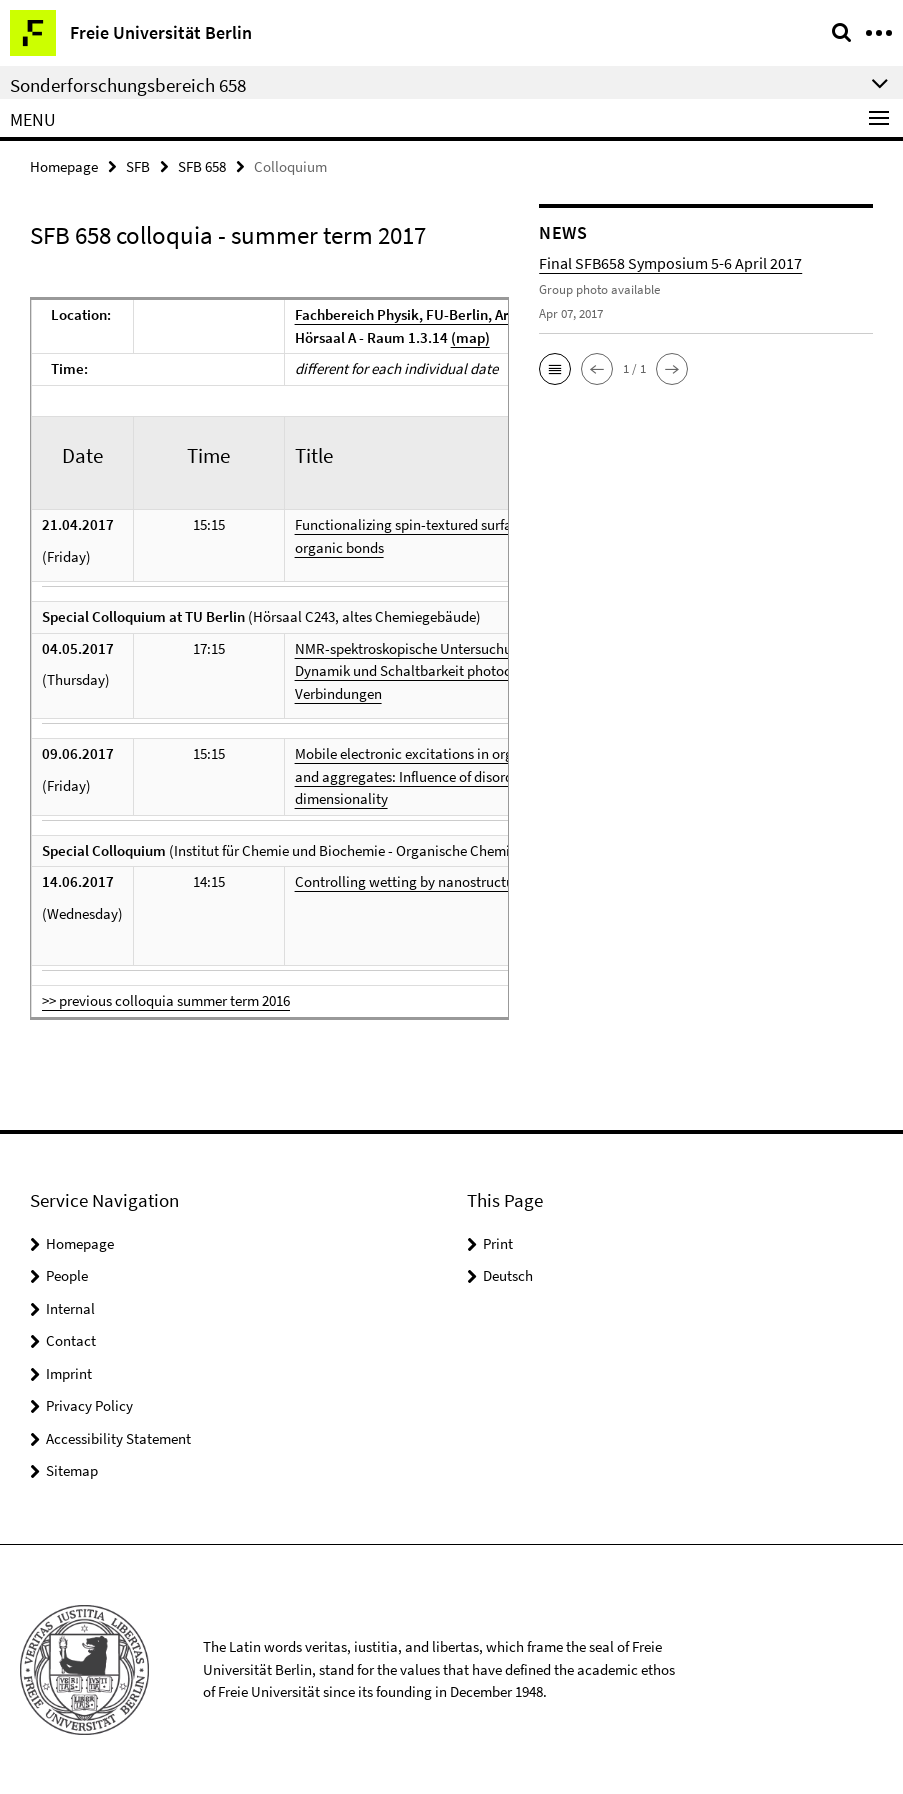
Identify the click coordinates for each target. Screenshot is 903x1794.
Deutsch (508, 1275)
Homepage (64, 166)
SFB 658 (202, 166)
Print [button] (498, 1243)
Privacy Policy (89, 1405)
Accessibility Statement (118, 1438)
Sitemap (72, 1470)
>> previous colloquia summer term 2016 (166, 1000)
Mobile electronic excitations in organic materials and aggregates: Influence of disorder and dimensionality (448, 776)
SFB (138, 166)
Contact (71, 1340)
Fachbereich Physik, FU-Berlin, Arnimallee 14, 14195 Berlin (484, 314)
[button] (555, 369)
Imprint (69, 1373)
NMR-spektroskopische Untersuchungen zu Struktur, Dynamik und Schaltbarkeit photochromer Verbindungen (456, 671)
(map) (470, 337)
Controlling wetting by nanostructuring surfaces (444, 881)
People (67, 1275)
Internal (70, 1308)
